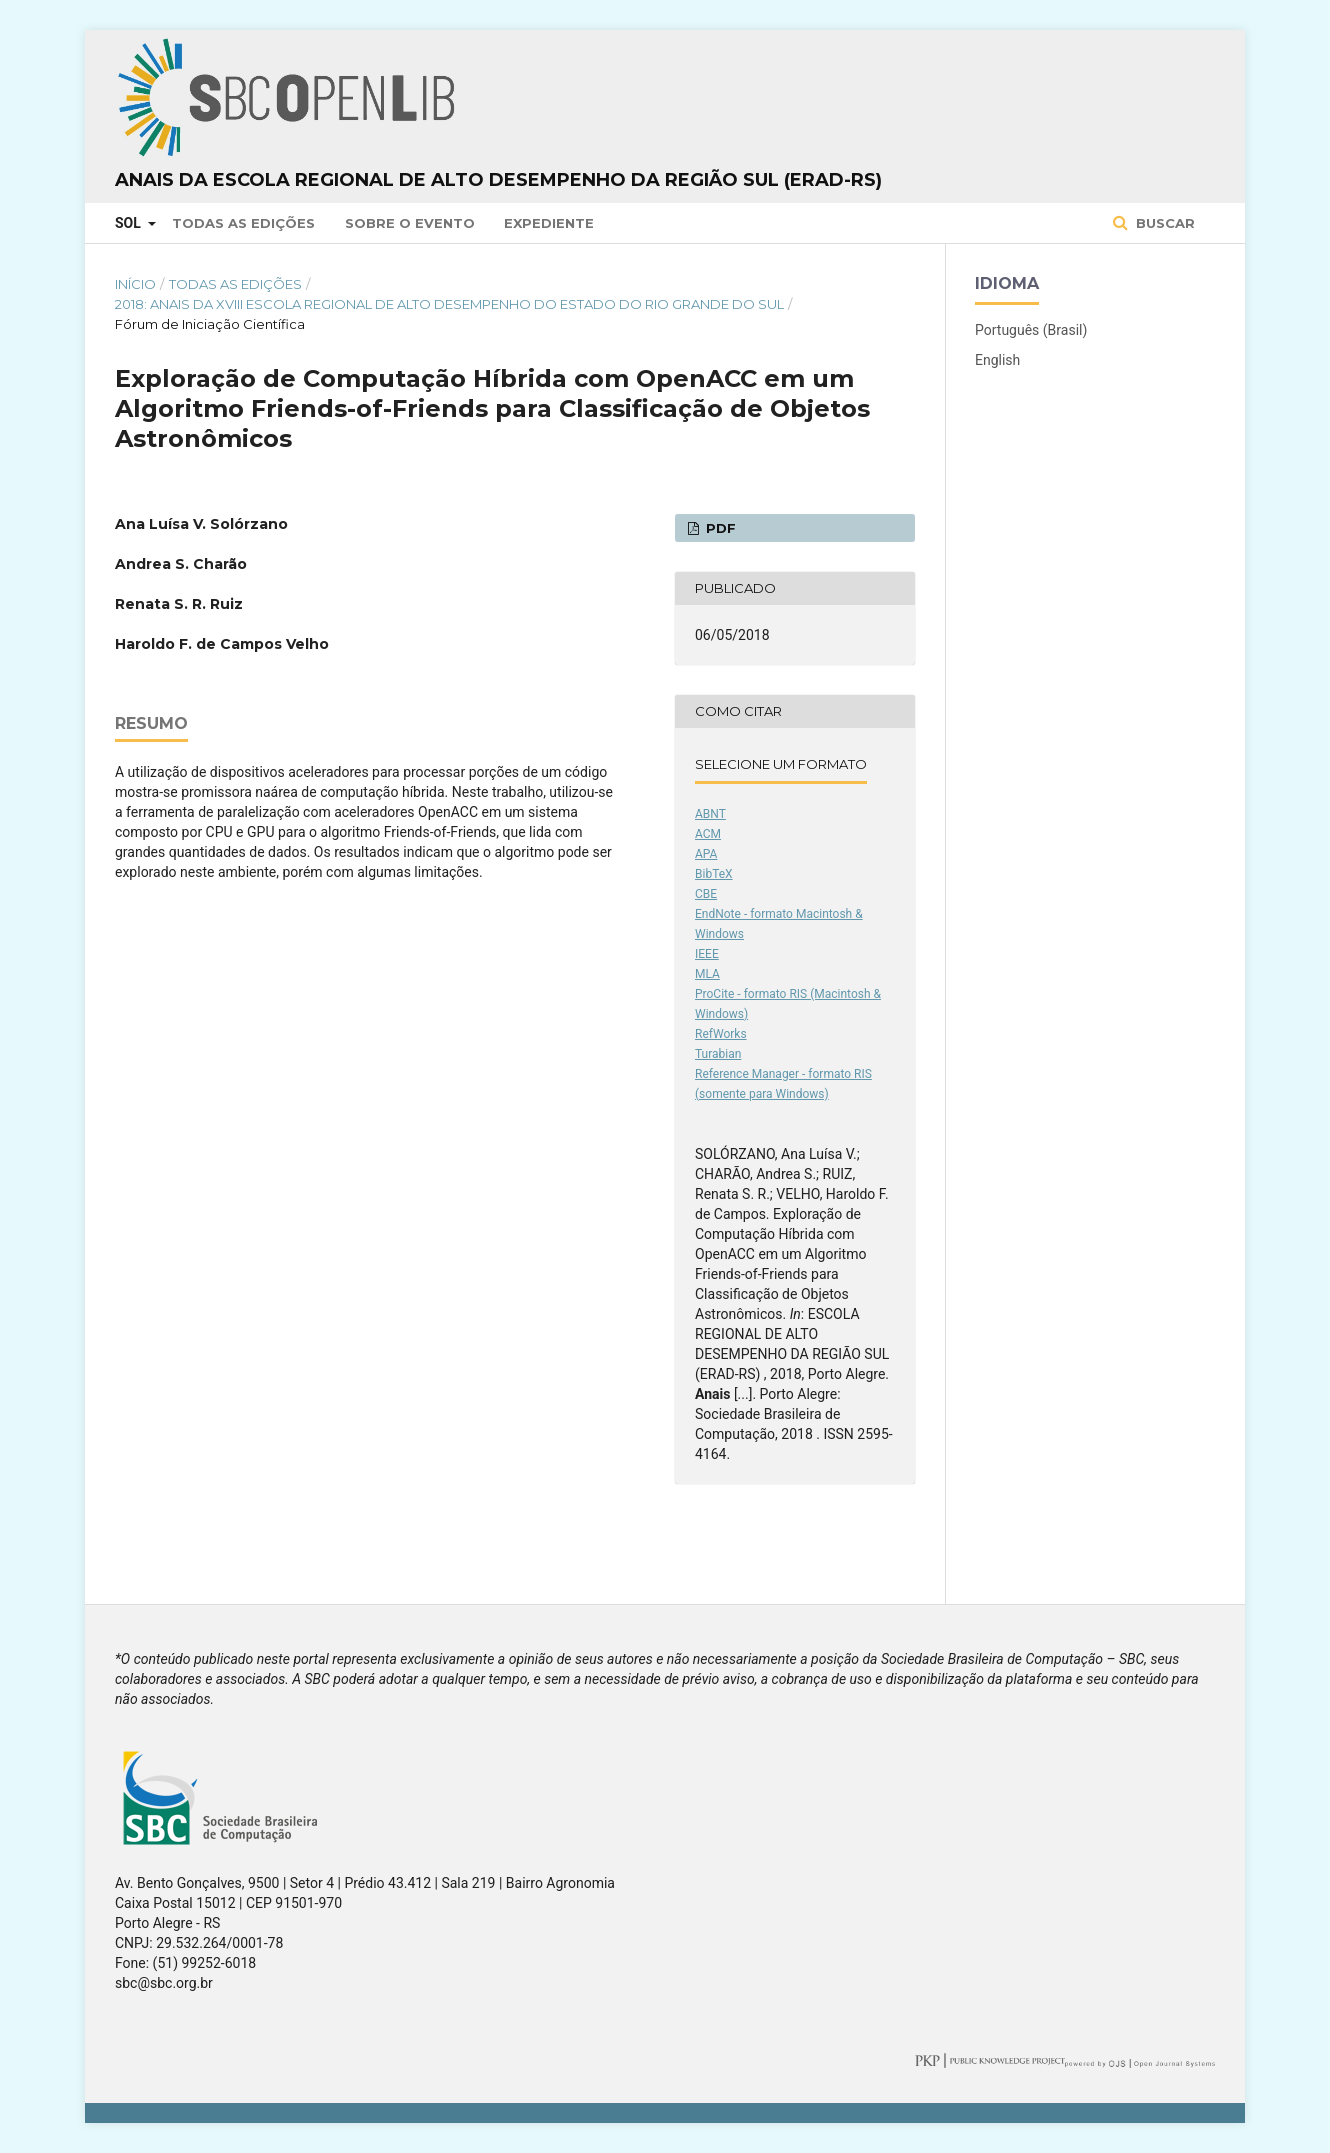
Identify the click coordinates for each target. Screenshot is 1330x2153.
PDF (719, 528)
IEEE (707, 954)
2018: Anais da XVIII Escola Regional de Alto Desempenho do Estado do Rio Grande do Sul (449, 304)
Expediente (549, 223)
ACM (708, 834)
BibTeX (714, 874)
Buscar (1163, 223)
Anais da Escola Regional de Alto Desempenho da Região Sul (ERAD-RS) (498, 180)
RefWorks (721, 1034)
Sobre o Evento (410, 223)
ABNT (710, 814)
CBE (706, 894)
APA (706, 854)
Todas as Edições (243, 223)
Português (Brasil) (1031, 330)
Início (135, 284)
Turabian (718, 1054)
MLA (707, 974)
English (997, 360)
